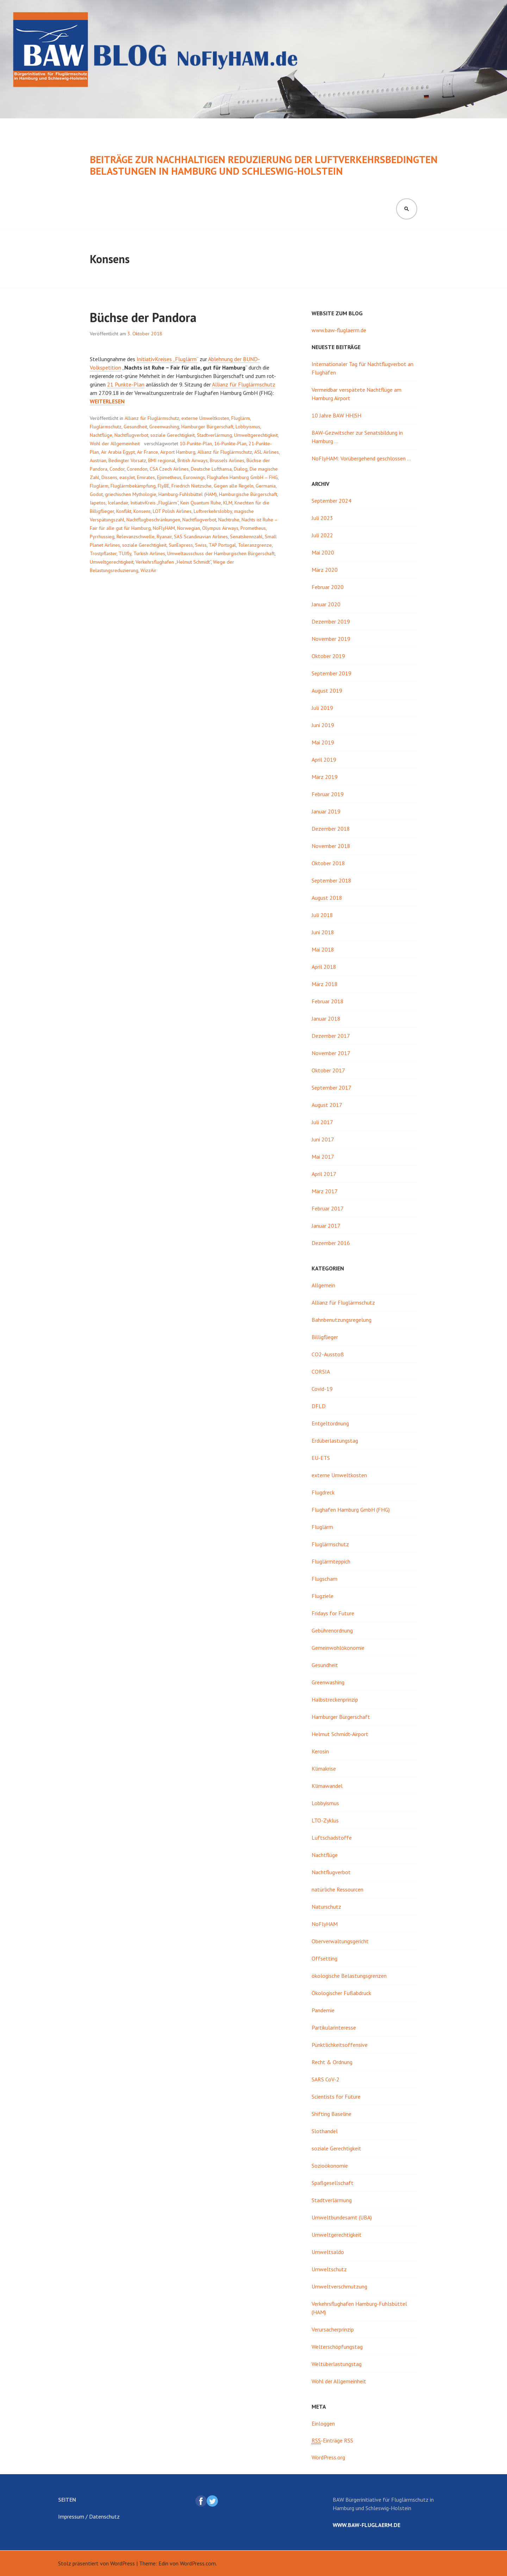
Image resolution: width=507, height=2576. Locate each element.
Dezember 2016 (331, 1242)
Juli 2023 (322, 517)
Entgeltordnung (330, 1423)
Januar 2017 (326, 1225)
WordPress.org (328, 2457)
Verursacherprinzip (333, 2329)
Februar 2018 (328, 1001)
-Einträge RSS (332, 2440)
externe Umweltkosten (205, 418)
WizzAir (148, 570)
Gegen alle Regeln (234, 486)
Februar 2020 (328, 586)
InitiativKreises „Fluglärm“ (167, 359)
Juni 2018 (323, 932)
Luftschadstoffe (332, 1837)
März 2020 (325, 569)
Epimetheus (169, 477)
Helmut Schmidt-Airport (340, 1734)
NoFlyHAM (164, 528)
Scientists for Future (336, 2096)
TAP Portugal (222, 545)
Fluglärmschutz (105, 426)
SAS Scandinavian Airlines (201, 536)
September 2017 (331, 1087)
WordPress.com (198, 2563)
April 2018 (324, 966)
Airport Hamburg (177, 452)
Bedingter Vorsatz (127, 460)
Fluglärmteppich (331, 1561)
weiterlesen (107, 401)
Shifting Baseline (331, 2113)
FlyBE (163, 486)
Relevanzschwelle (136, 536)
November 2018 (331, 845)
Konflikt (123, 511)
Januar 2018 (326, 1018)
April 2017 (324, 1173)
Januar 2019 (326, 811)
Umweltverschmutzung (339, 2286)
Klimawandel (327, 1785)
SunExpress (181, 545)
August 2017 (327, 1104)
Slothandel (325, 2131)
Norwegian (188, 528)
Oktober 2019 (328, 656)
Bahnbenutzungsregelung (341, 1319)
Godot (96, 494)
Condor (117, 469)
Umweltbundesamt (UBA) (342, 2217)
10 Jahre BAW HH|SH (336, 415)
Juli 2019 (322, 707)
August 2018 (327, 897)
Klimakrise (324, 1768)
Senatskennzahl (246, 536)
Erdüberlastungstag (335, 1440)
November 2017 (331, 1053)
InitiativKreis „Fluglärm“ (154, 503)
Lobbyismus (248, 426)
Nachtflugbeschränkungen (153, 519)
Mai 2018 (323, 949)
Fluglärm (240, 418)
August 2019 (327, 690)
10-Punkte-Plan (196, 443)
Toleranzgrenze (255, 545)
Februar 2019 (328, 794)
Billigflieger (325, 1336)
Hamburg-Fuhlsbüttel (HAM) (187, 494)
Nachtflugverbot (131, 435)
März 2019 (325, 776)
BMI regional (161, 460)
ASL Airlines (266, 452)
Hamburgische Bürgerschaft (248, 494)
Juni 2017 (323, 1139)
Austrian (98, 460)
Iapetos (98, 503)
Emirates (146, 477)
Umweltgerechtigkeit (256, 435)
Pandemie (323, 2010)
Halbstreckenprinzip (335, 1699)
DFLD (319, 1406)
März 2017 (325, 1191)
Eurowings (194, 477)
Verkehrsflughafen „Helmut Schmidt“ (173, 562)
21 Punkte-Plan (125, 384)
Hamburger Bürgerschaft (207, 426)
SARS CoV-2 (325, 2079)
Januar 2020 (326, 604)
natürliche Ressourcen (337, 1889)
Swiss (201, 545)
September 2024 (331, 500)
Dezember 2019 (331, 621)
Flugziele (322, 1595)
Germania (266, 486)
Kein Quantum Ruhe (200, 503)
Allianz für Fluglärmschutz (243, 384)
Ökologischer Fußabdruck (341, 1992)
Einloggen (323, 2423)
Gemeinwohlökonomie (338, 1647)
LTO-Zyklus (325, 1820)
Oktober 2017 (328, 1070)
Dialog (241, 469)
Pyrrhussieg (102, 536)
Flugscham (324, 1578)
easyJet (127, 477)
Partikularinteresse (334, 2027)
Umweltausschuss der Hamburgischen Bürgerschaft (221, 553)
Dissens (109, 477)
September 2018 (331, 880)
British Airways (192, 460)
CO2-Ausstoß (328, 1354)
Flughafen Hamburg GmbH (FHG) (351, 1509)
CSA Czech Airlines (169, 469)
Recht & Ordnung (332, 2062)
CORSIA (321, 1371)
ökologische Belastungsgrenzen (349, 1975)
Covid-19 (322, 1388)
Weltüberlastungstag (337, 2363)
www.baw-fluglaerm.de (339, 330)
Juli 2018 (322, 914)
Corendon (137, 469)
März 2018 (325, 983)
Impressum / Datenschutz (89, 2516)
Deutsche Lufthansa (211, 469)
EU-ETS (321, 1457)
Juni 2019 (323, 725)
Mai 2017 (323, 1156)
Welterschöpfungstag (337, 2346)
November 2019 (331, 638)
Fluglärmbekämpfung (133, 486)
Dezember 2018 (331, 828)
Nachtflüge (101, 435)
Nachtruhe (228, 519)
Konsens (142, 511)
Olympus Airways (220, 528)
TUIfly (125, 553)
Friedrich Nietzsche (191, 486)
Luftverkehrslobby (213, 511)
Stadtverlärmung (214, 435)
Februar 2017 (328, 1208)
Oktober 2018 (328, 863)
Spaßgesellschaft (332, 2182)
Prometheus (253, 528)
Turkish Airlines (149, 553)
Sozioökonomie (330, 2165)
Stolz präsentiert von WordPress (96, 2563)
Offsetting (324, 1958)
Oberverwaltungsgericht (340, 1941)
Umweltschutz (329, 2269)
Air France (147, 452)
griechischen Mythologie (130, 494)
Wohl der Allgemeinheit (115, 443)
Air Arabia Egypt (118, 452)
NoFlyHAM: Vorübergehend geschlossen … (361, 458)
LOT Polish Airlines (172, 511)
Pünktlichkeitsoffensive (340, 2044)
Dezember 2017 (331, 1035)
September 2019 (331, 673)
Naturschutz (326, 1906)
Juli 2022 (322, 535)
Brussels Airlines (227, 460)
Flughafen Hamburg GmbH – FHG (242, 477)
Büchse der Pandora (143, 317)
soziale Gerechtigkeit (172, 435)
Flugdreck (323, 1492)
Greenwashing (164, 426)
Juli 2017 (322, 1122)
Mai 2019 (323, 742)
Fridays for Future (333, 1613)
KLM (227, 503)
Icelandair (118, 503)
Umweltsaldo (328, 2251)
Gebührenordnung (332, 1630)
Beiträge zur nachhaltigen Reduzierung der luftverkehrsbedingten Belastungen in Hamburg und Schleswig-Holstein (264, 165)
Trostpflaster (103, 553)
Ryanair (164, 536)
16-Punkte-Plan (230, 443)
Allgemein (323, 1285)
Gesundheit (135, 426)
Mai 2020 (323, 552)
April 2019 (324, 759)
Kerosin (320, 1751)
